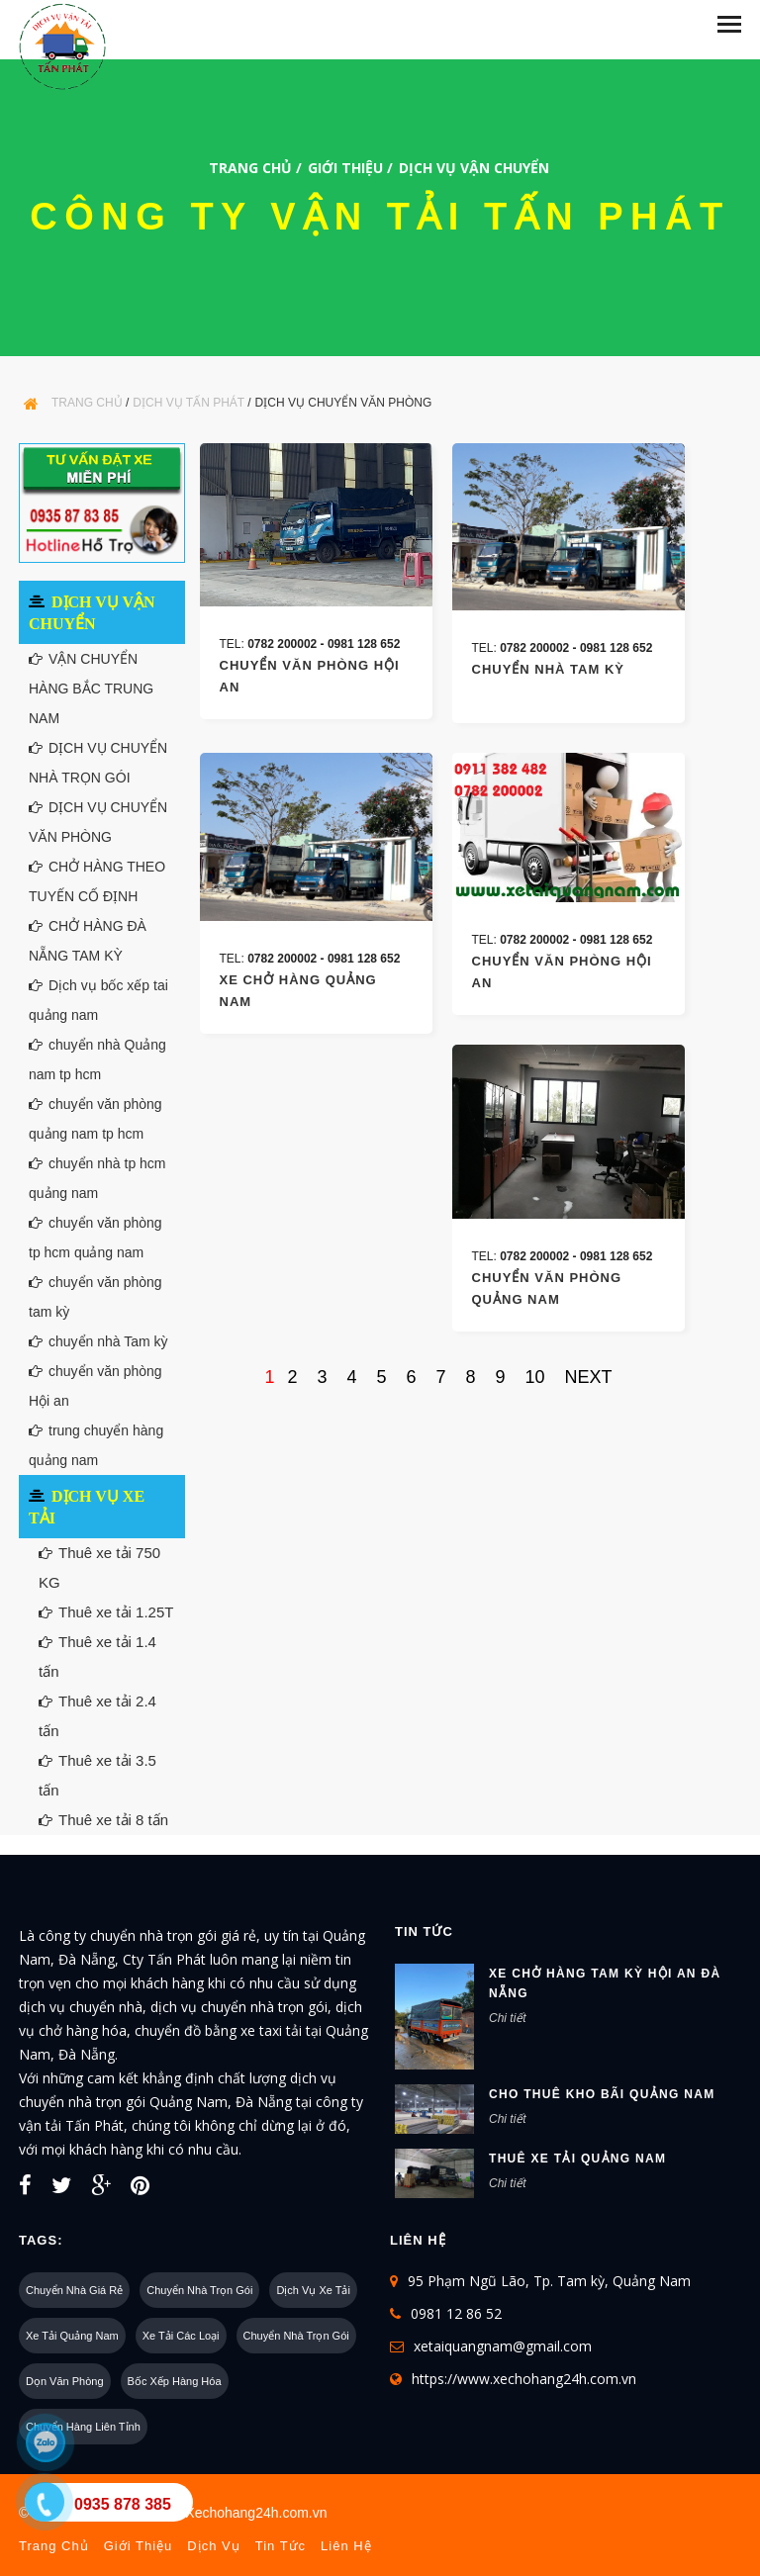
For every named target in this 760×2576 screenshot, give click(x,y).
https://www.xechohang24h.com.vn (524, 2378)
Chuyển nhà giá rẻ (74, 2290)
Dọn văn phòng (65, 2381)
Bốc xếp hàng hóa (175, 2381)
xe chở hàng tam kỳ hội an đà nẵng (604, 1983)
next (589, 1377)
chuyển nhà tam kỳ (548, 669)
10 (535, 1377)
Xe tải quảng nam (72, 2336)
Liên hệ (346, 2545)
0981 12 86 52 (456, 2313)
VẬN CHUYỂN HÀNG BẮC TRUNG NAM (91, 688)
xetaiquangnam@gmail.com (503, 2346)
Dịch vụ (213, 2545)
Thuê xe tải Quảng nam (577, 2158)
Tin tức (280, 2545)
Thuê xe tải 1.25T (106, 1612)
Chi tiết (507, 2018)
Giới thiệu (345, 167)
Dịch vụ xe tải (313, 2290)
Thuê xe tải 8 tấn (103, 1819)
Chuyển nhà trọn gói (199, 2290)
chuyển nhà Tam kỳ (98, 1341)
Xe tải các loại (181, 2336)
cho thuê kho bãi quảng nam (601, 2094)
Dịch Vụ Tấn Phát (188, 403)
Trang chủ (250, 167)
